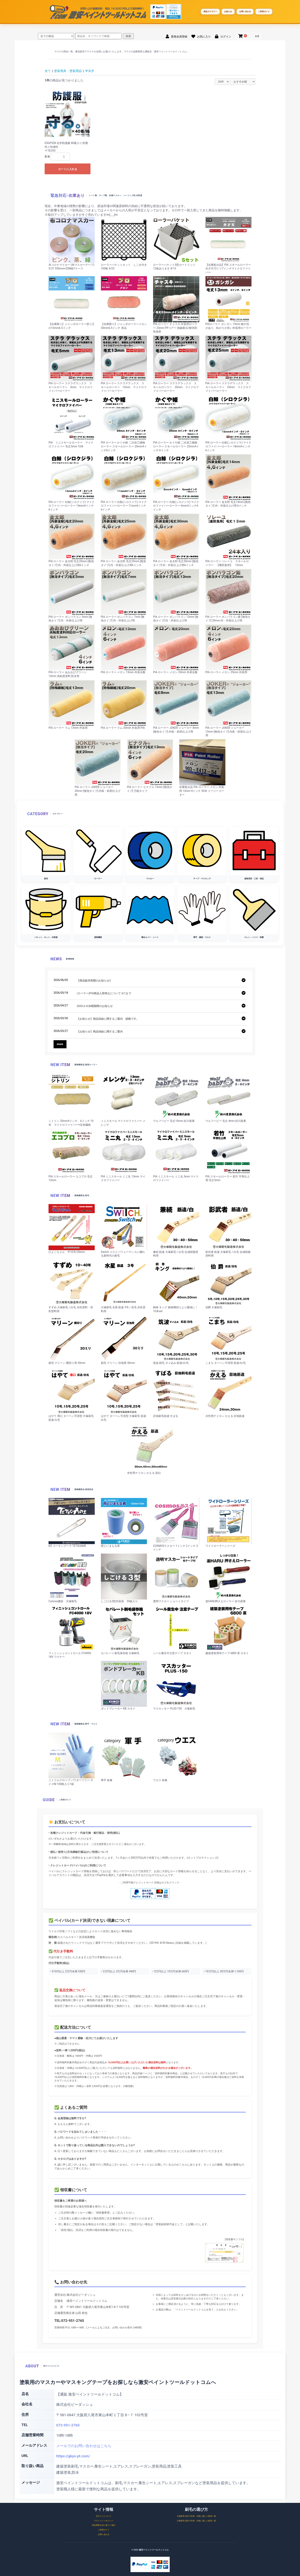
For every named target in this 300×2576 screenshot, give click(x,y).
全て (48, 71)
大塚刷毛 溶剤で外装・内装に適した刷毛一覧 (196, 2521)
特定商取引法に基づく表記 (103, 2525)
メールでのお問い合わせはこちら (83, 2446)
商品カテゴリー (210, 11)
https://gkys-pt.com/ (73, 2456)
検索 (128, 36)
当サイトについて (103, 2516)
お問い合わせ (245, 11)
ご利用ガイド (264, 11)
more (60, 1044)
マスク (89, 71)
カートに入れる (67, 169)
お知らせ (228, 11)
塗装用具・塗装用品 (68, 71)
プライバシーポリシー (103, 2521)
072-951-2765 (68, 2425)
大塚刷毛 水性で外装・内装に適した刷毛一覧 (196, 2516)
